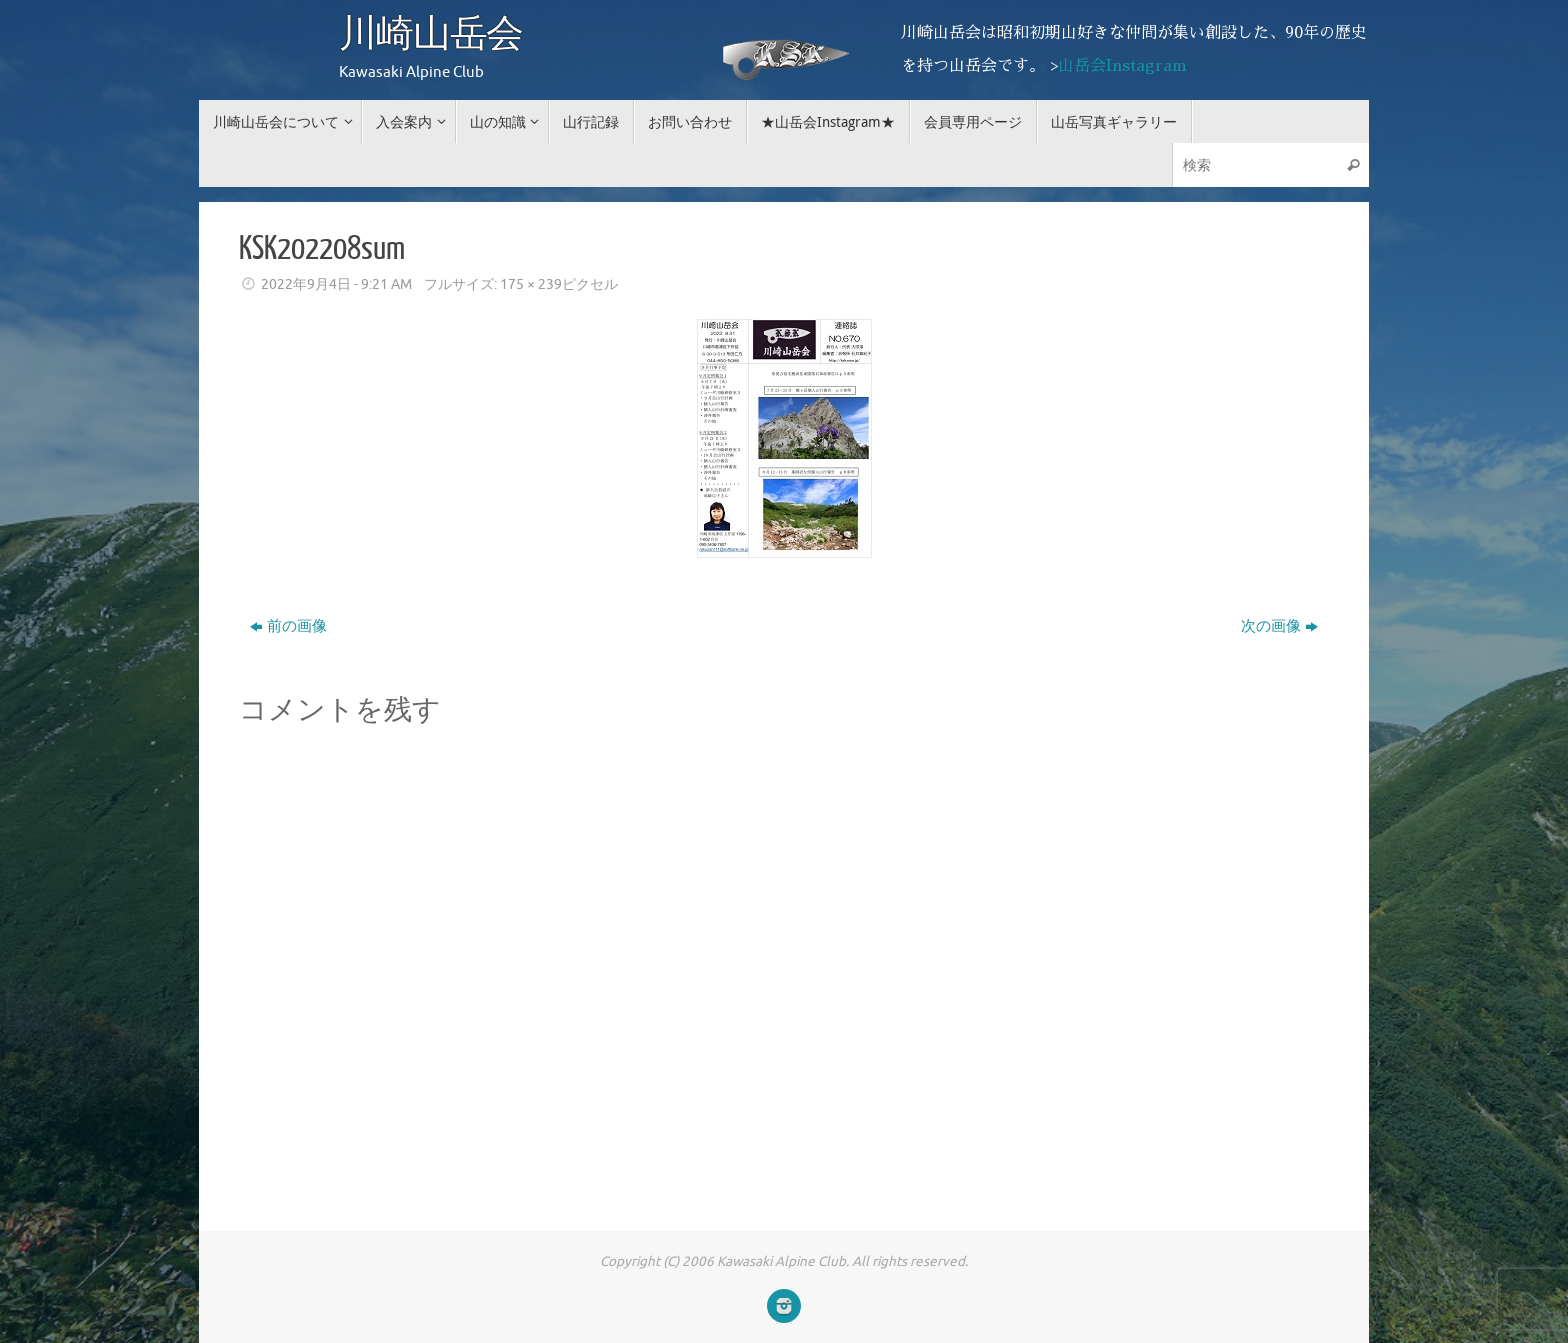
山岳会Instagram (1122, 66)
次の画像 (1279, 626)
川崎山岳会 (431, 35)
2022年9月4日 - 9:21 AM (336, 284)
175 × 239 (531, 284)
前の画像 (288, 626)
